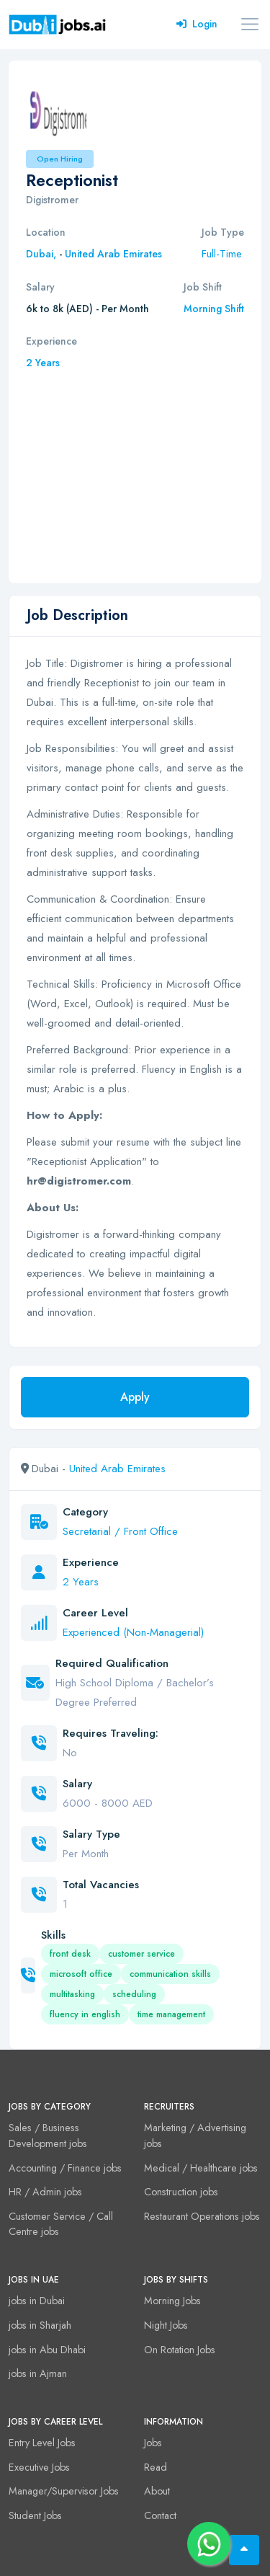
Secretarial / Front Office (120, 1531)
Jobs (153, 2442)
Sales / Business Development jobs (48, 2135)
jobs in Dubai (37, 2300)
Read (155, 2467)
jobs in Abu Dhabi (47, 2349)
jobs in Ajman (38, 2373)
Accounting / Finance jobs (65, 2168)
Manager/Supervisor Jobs (64, 2491)
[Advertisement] (135, 469)
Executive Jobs (39, 2467)
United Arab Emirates (113, 254)
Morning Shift (214, 308)
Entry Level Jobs (42, 2442)
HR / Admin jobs (45, 2192)
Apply (135, 1397)
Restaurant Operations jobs (202, 2216)
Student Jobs (35, 2515)
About (157, 2491)
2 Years (43, 362)
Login (196, 24)
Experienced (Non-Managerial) (133, 1632)
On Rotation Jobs (179, 2349)
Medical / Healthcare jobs (201, 2168)
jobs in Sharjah (40, 2325)
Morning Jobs (172, 2300)
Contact (160, 2515)
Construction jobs (181, 2192)
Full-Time (222, 254)
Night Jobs (166, 2325)
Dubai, (42, 254)
